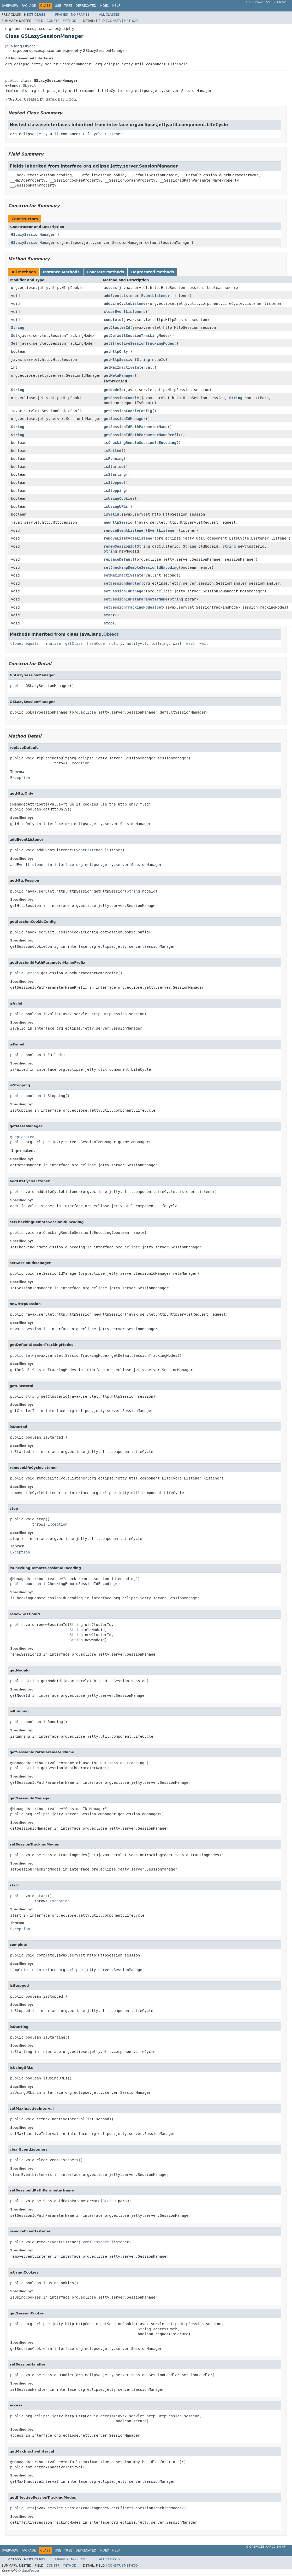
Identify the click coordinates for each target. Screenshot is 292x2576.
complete (112, 320)
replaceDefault (119, 559)
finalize (52, 643)
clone (15, 643)
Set (14, 335)
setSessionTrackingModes (129, 607)
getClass (74, 643)
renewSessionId (119, 546)
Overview (10, 6)
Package (28, 6)
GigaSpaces (30, 2570)
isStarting (115, 474)
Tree (68, 6)
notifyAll (137, 643)
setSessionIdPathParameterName (136, 599)
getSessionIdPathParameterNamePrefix (142, 435)
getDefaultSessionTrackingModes (137, 335)
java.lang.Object (20, 46)
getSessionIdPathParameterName (136, 427)
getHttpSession (119, 359)
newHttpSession (119, 522)
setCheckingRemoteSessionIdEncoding (141, 567)
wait (177, 643)
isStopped (114, 482)
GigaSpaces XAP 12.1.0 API (266, 2)
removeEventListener (125, 530)
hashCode (96, 643)
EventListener (155, 296)
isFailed (112, 451)
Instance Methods (61, 272)
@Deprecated (22, 1137)
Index (104, 6)
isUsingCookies (119, 498)
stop (108, 623)
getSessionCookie (121, 398)
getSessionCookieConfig (128, 411)
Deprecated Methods (152, 272)
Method (69, 21)
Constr (52, 21)
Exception (80, 763)
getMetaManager (119, 375)
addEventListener (121, 296)
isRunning (114, 458)
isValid (111, 514)
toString (160, 643)
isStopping (115, 490)
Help (116, 6)
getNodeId (114, 390)
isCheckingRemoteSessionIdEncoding (140, 443)
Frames (61, 14)
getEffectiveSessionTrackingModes (139, 343)
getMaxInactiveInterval (128, 367)
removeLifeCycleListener (129, 538)
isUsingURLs (116, 506)
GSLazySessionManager (33, 234)
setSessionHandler (122, 583)
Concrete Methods (105, 272)
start (109, 615)
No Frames (80, 14)
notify (115, 643)
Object (29, 85)
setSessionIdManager (125, 591)
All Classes (109, 14)
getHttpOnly (116, 351)
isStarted (114, 467)
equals (32, 643)
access (110, 288)
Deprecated (85, 6)
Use (58, 6)
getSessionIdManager (125, 419)
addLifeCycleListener (126, 303)
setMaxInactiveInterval (128, 575)
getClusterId (117, 327)
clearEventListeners (125, 311)
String (17, 327)
